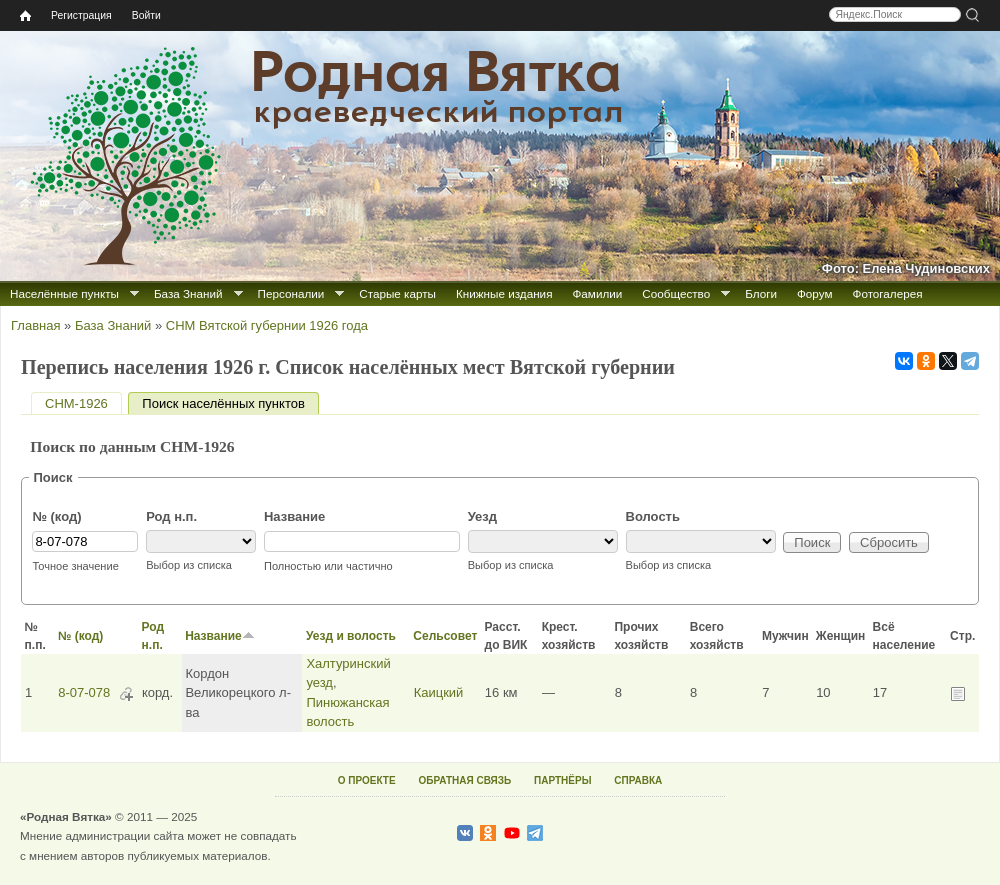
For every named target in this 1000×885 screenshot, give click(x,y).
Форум (815, 293)
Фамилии (597, 293)
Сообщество (676, 293)
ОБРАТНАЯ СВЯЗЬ (464, 780)
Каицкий (439, 692)
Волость (653, 516)
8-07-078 (84, 692)
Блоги (761, 293)
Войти (146, 15)
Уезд (482, 516)
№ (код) (56, 516)
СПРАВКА (638, 780)
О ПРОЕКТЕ (367, 780)
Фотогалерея (888, 293)
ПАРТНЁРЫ (562, 780)
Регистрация (81, 15)
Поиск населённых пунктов (230, 403)
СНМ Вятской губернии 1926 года (267, 325)
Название (294, 516)
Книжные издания (504, 293)
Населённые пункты (64, 293)
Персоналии (291, 293)
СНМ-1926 (76, 403)
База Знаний (188, 293)
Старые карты (397, 293)
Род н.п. (171, 516)
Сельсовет (445, 636)
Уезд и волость (351, 636)
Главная (35, 325)
